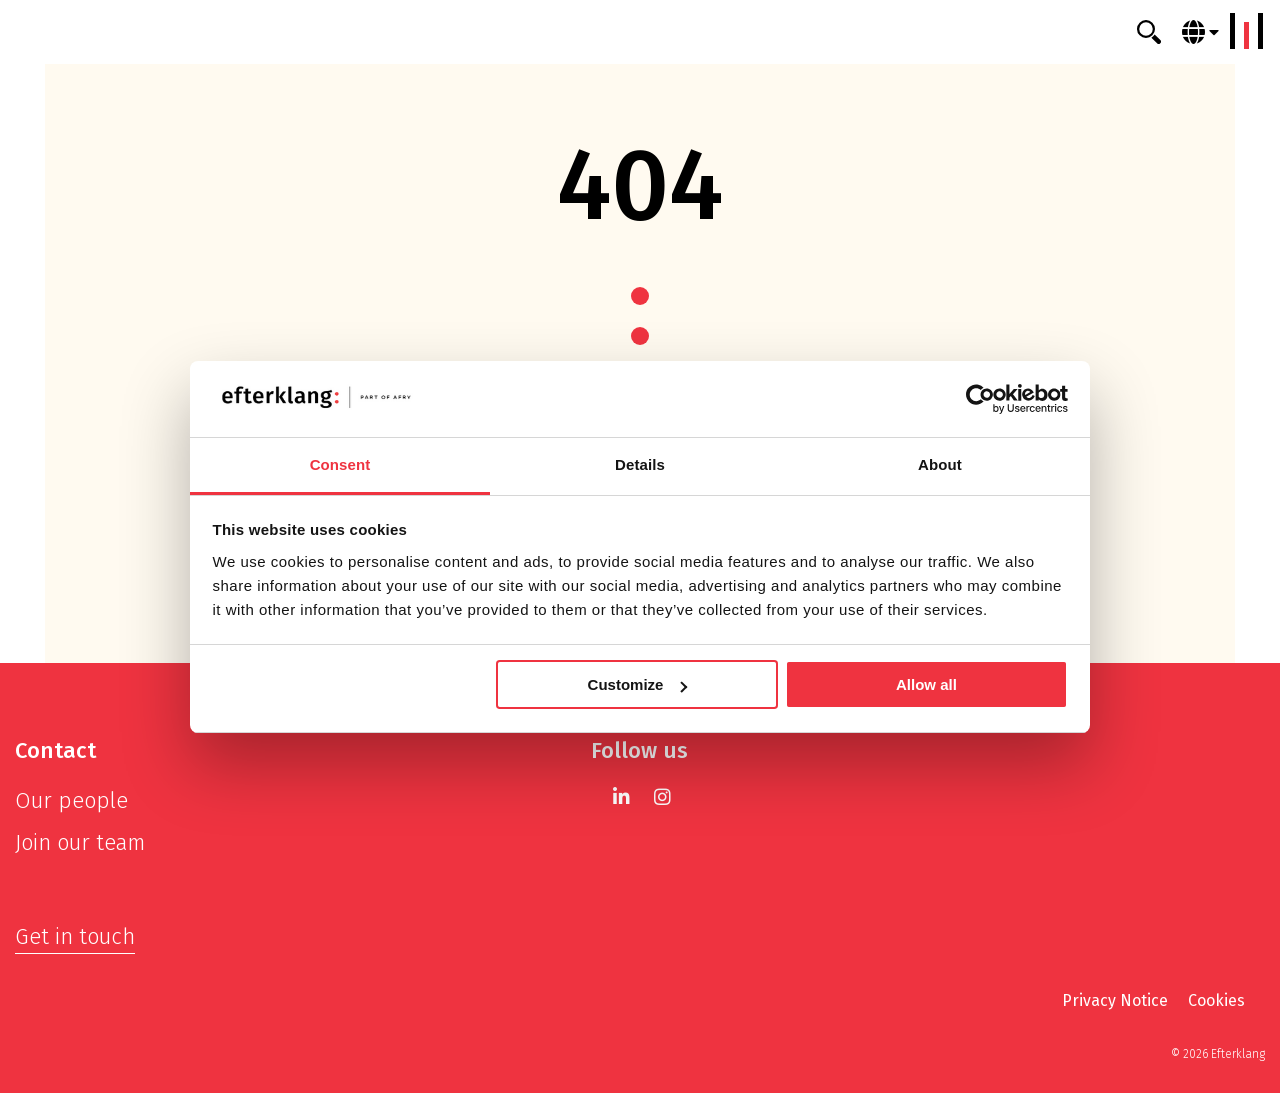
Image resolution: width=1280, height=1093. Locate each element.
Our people (71, 800)
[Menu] (1247, 31)
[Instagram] (662, 796)
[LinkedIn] (621, 796)
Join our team (80, 842)
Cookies (1216, 1000)
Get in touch (75, 936)
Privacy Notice (1115, 1000)
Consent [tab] (340, 464)
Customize (638, 684)
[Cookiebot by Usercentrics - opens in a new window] (980, 399)
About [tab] (940, 464)
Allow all (926, 684)
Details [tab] (640, 464)
